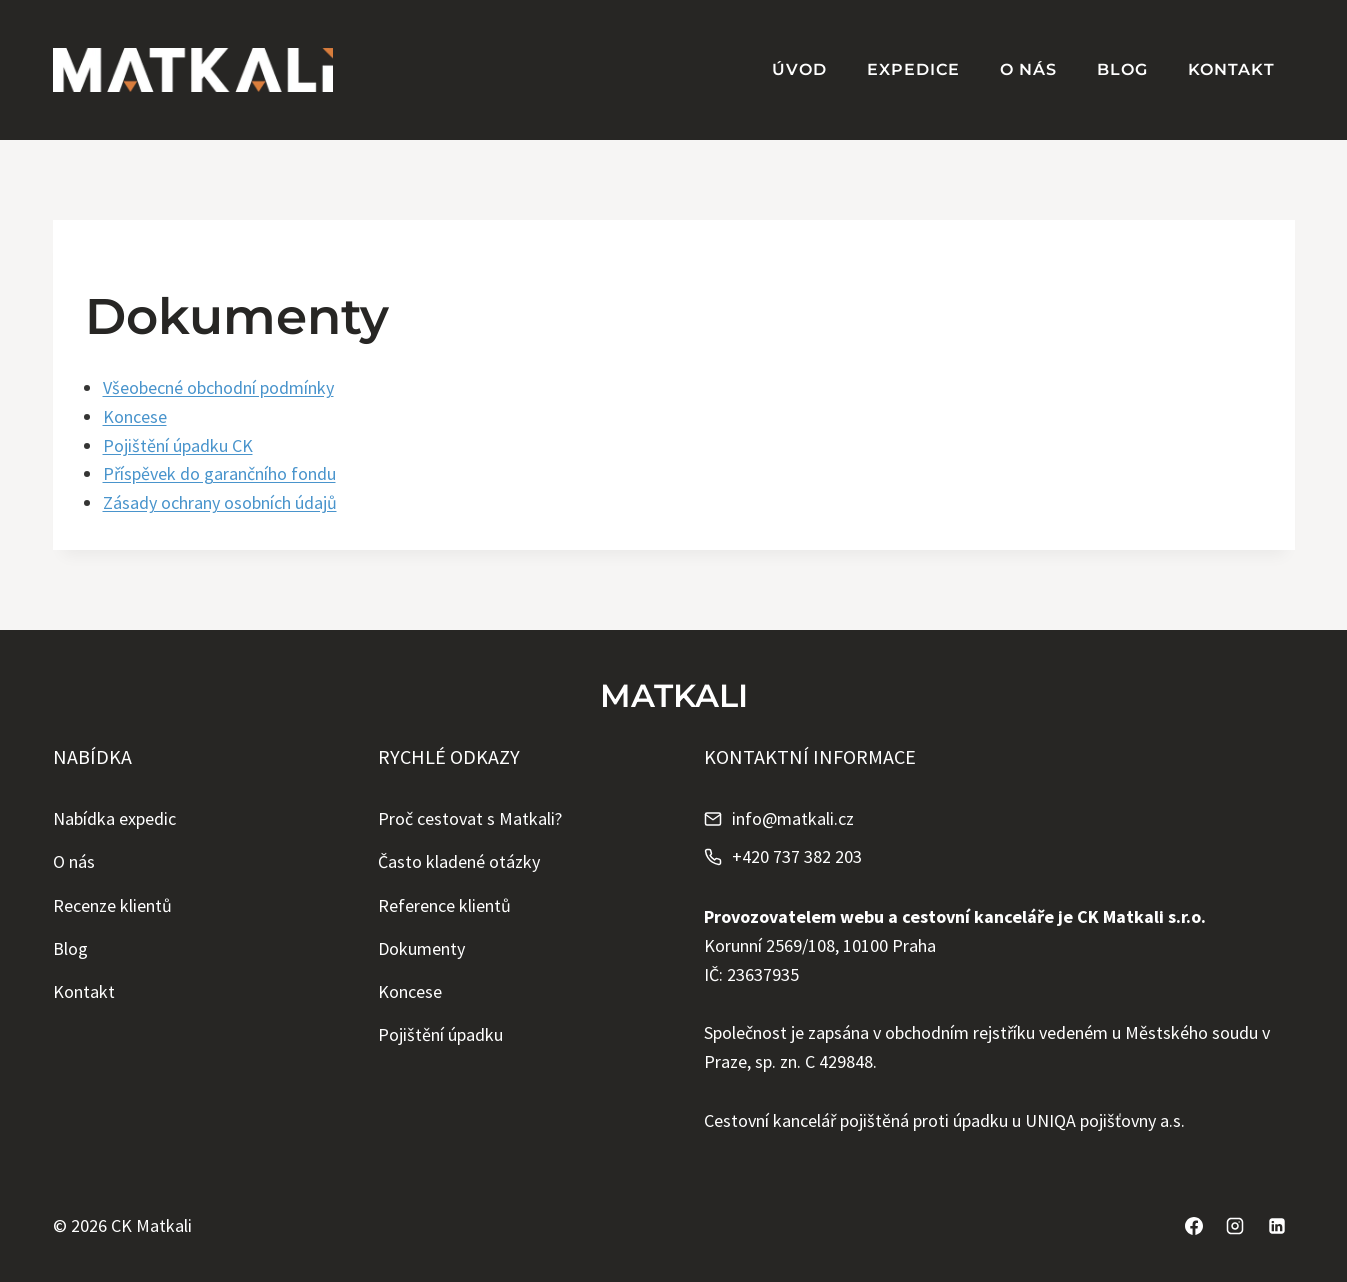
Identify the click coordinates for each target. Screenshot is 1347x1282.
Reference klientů (444, 905)
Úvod (799, 69)
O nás (1028, 69)
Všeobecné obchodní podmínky (218, 387)
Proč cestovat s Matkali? (470, 818)
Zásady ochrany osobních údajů (220, 502)
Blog (1122, 69)
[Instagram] (1235, 1226)
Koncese (135, 416)
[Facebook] (1194, 1226)
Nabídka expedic (114, 818)
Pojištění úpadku (440, 1034)
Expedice (913, 69)
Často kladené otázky (459, 861)
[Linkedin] (1277, 1226)
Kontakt (1231, 69)
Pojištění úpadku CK (178, 445)
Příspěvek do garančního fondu (219, 473)
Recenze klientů (112, 905)
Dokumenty (421, 948)
